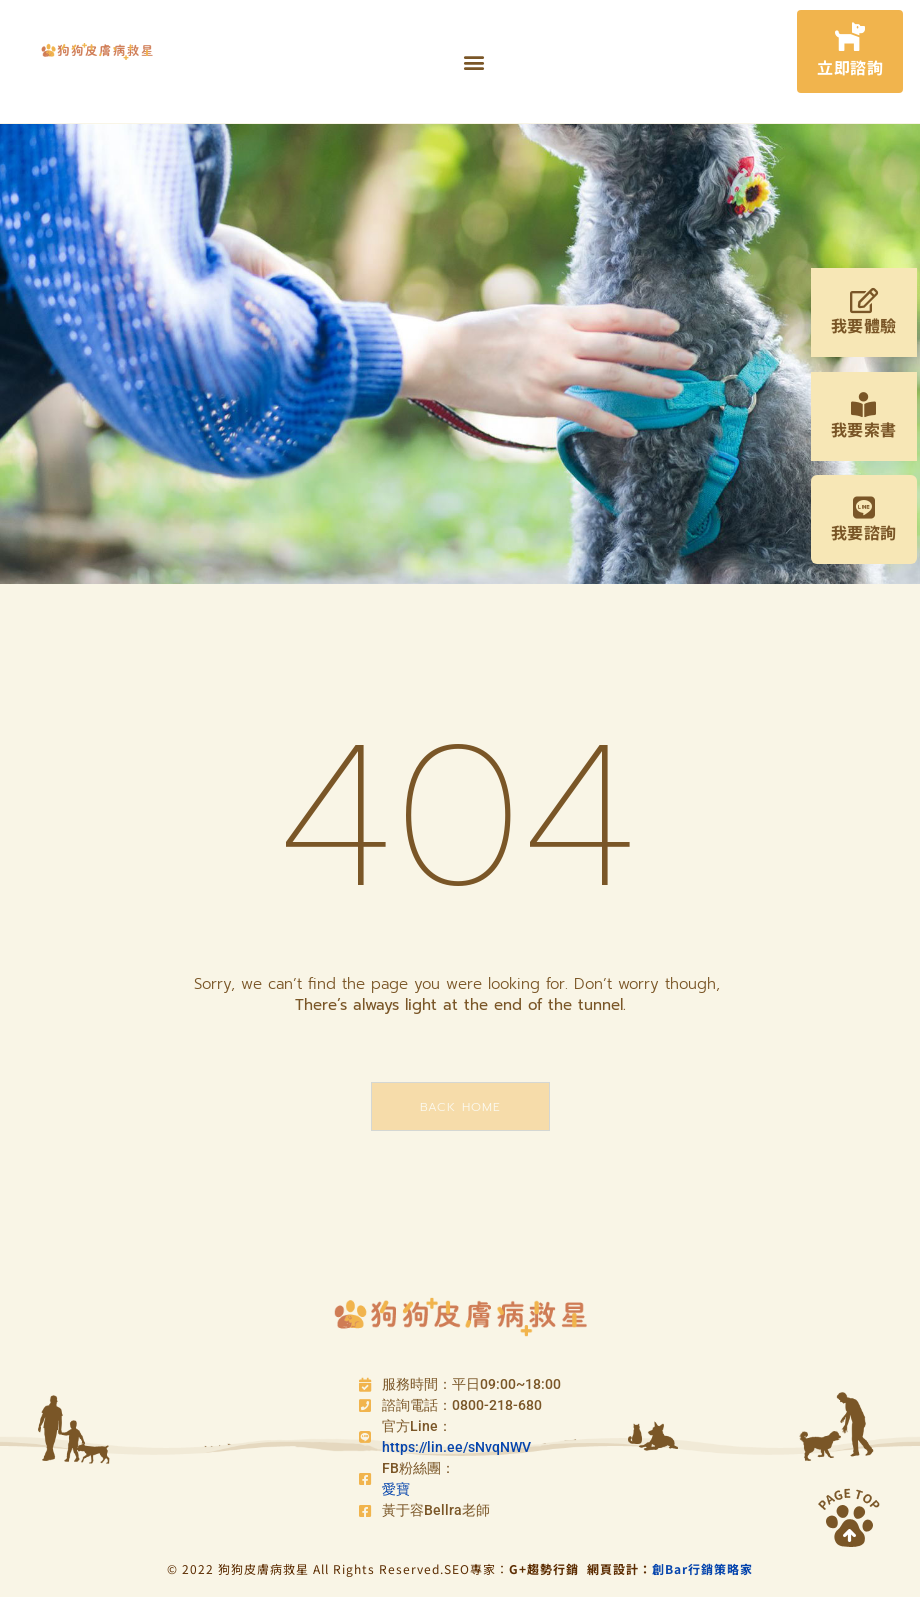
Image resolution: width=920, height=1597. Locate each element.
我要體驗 (864, 325)
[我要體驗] (863, 300)
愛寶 (396, 1489)
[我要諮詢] (863, 507)
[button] (473, 61)
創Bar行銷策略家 (702, 1568)
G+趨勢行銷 (548, 1568)
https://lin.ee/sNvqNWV (456, 1447)
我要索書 (864, 429)
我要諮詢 (864, 532)
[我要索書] (863, 404)
